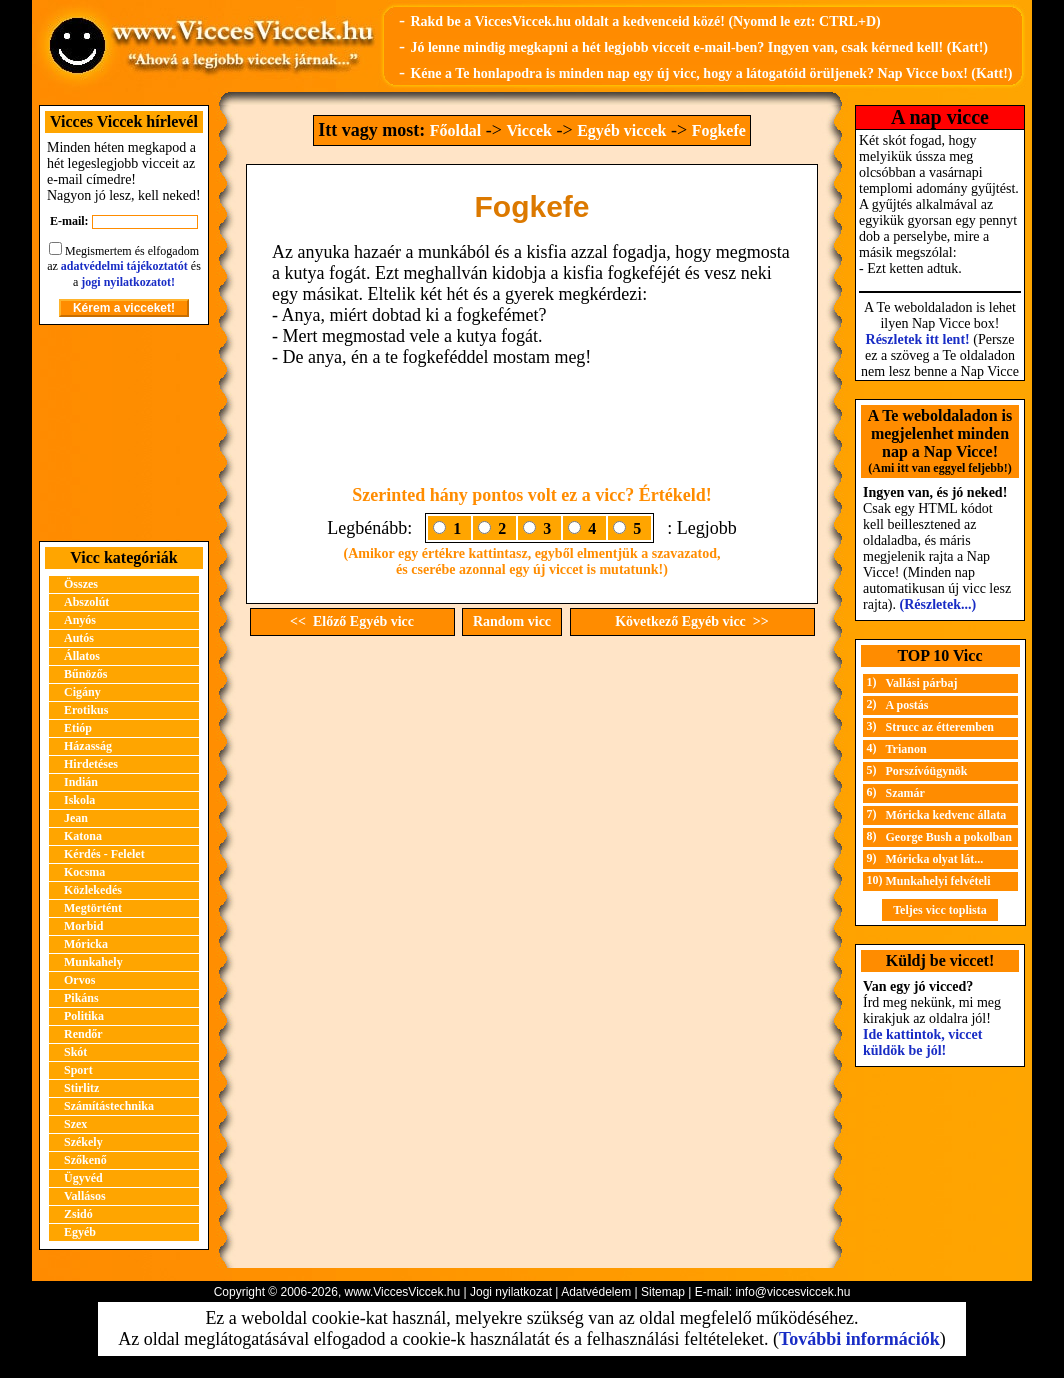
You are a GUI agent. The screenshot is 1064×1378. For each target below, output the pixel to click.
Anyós (80, 620)
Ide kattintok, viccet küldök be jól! (922, 1042)
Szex (75, 1124)
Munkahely (93, 962)
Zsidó (78, 1214)
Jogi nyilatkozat (511, 1292)
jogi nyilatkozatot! (128, 282)
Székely (83, 1142)
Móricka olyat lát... (935, 859)
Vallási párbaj (922, 683)
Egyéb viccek (621, 130)
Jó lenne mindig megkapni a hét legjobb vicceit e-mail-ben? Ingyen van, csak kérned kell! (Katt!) (699, 47)
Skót (75, 1052)
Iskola (79, 800)
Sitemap (663, 1292)
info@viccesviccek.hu (792, 1292)
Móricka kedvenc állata (946, 815)
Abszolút (86, 602)
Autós (79, 638)
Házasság (88, 746)
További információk (859, 1339)
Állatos (82, 656)
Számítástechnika (109, 1106)
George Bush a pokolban (949, 837)
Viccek (529, 130)
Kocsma (84, 872)
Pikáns (81, 998)
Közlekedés (93, 890)
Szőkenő (85, 1160)
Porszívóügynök (927, 771)
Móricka (86, 944)
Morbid (83, 926)
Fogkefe (719, 130)
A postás (907, 705)
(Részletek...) (938, 604)
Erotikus (86, 710)
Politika (84, 1016)
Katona (83, 836)
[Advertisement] (124, 433)
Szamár (905, 793)
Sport (78, 1070)
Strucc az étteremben (940, 727)
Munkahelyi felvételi (938, 881)
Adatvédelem (596, 1292)
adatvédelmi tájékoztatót (124, 266)
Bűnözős (85, 674)
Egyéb (80, 1232)
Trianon (906, 749)
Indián (81, 782)
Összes (81, 584)
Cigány (82, 692)
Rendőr (83, 1034)
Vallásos (85, 1196)
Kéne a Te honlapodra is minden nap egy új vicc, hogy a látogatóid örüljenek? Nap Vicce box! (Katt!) (711, 73)
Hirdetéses (91, 764)
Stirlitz (81, 1088)
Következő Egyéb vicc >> (692, 621)
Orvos (79, 980)
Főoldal (456, 130)
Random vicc (512, 621)
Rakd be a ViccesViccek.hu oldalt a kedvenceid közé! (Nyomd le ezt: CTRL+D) (645, 21)
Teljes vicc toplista (940, 910)
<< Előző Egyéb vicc (352, 621)
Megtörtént (93, 908)
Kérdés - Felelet (104, 854)
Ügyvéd (83, 1178)
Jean (76, 818)
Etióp (78, 728)
